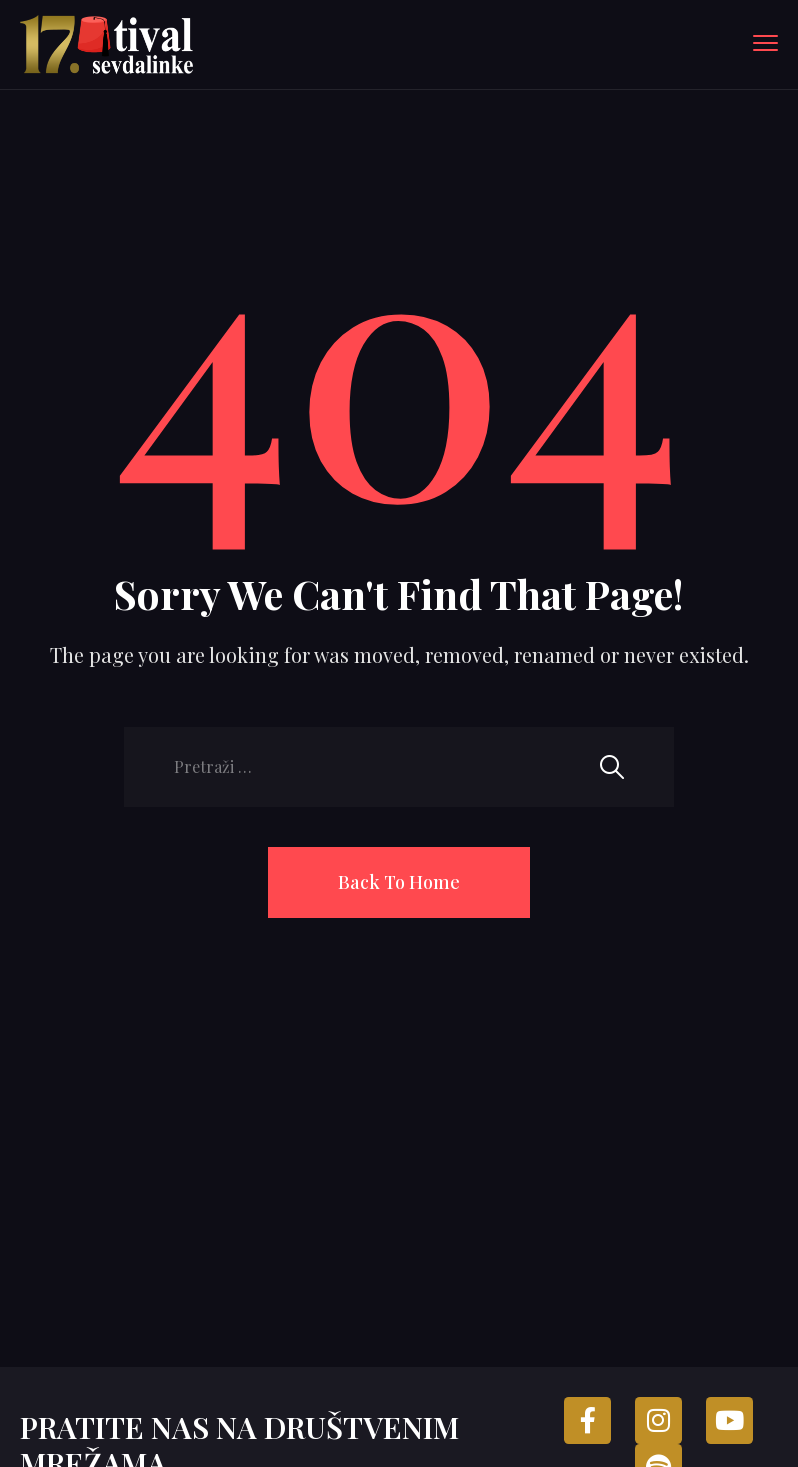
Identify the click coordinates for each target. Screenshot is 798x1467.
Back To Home (399, 882)
